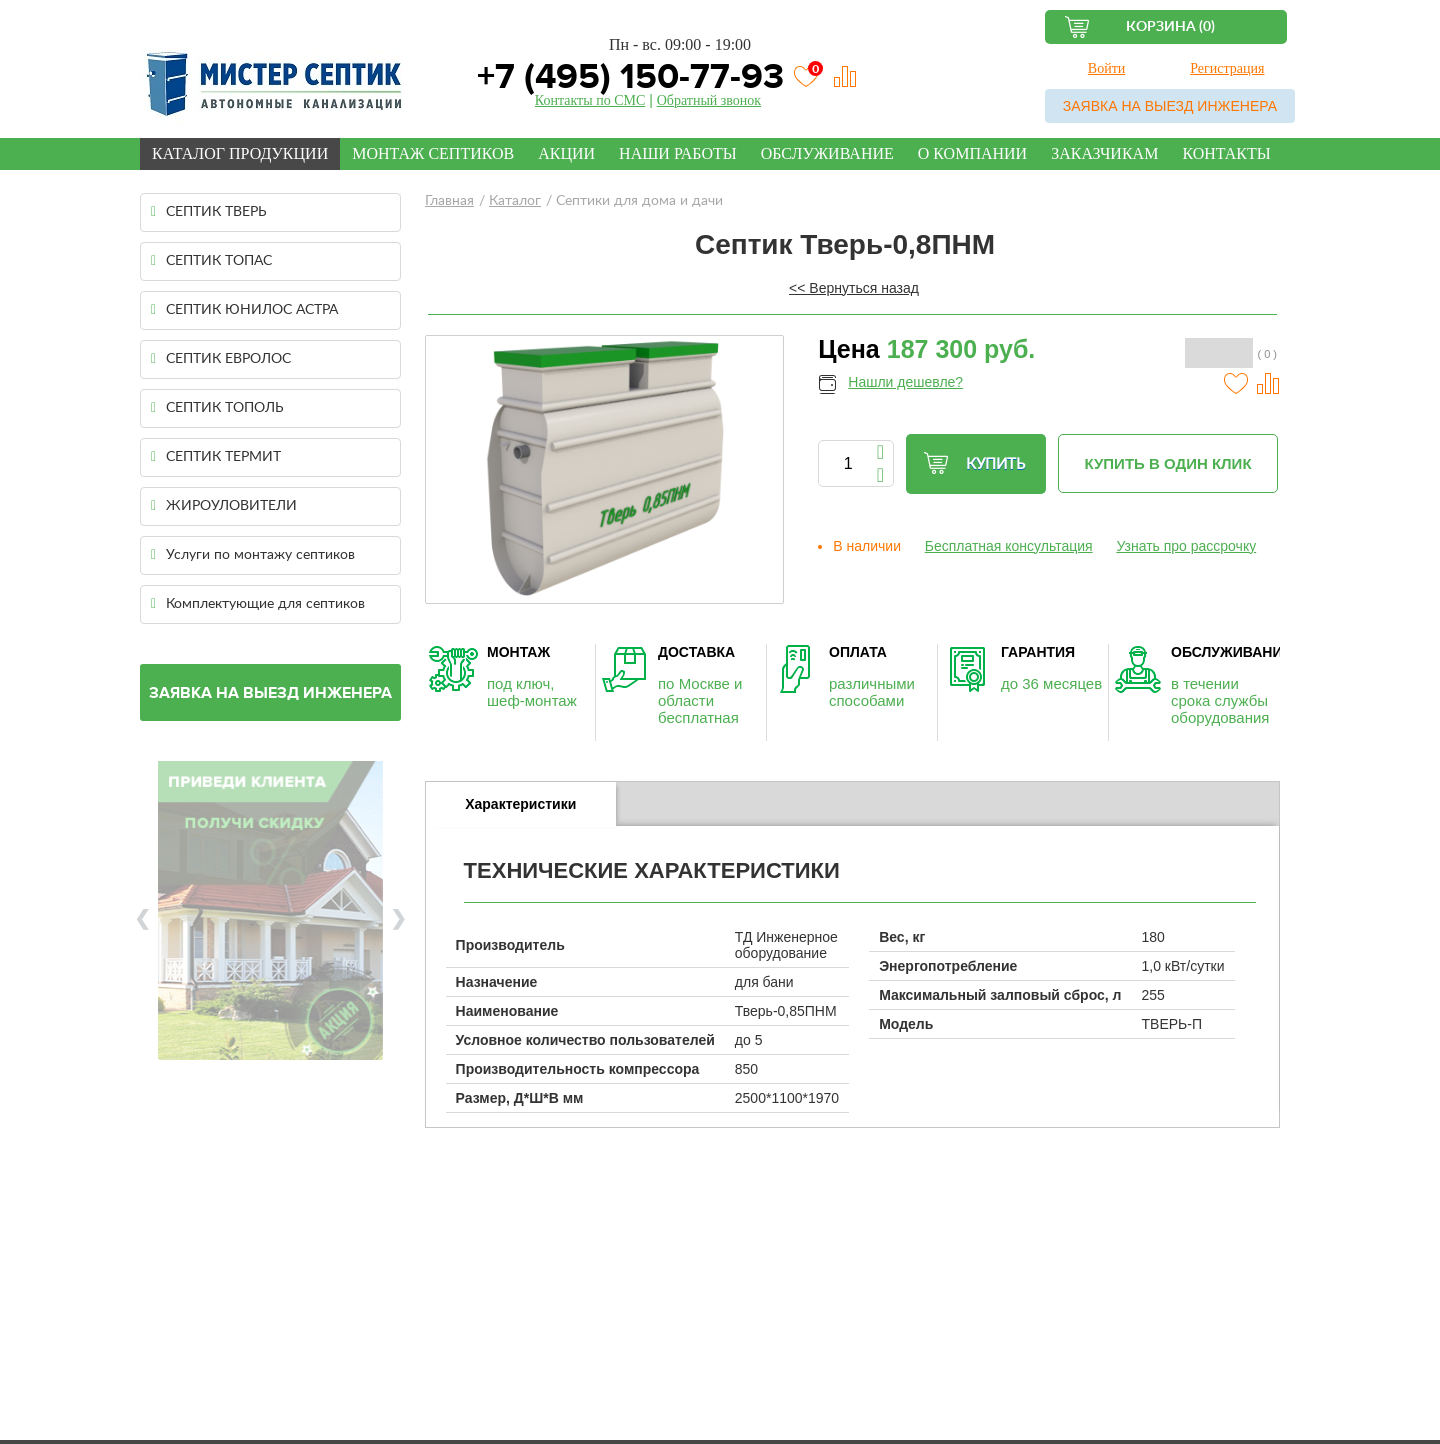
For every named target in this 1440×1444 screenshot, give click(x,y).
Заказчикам (1104, 153)
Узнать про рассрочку (1186, 546)
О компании (972, 153)
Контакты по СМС (590, 100)
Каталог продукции (240, 153)
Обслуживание (827, 153)
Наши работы (678, 153)
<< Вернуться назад (854, 288)
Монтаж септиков (433, 153)
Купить (974, 463)
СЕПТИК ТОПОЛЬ (217, 408)
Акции (566, 153)
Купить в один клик (1167, 463)
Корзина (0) (1170, 27)
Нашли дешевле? (905, 382)
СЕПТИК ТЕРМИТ (216, 457)
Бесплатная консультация (1009, 546)
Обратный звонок (709, 100)
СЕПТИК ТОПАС (211, 261)
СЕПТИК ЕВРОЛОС (221, 359)
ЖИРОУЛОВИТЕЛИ (224, 506)
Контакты (1226, 153)
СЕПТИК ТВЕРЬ (209, 212)
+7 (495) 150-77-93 (626, 76)
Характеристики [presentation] (520, 804)
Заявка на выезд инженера (1170, 106)
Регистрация (1227, 68)
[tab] (521, 804)
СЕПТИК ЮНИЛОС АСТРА (244, 310)
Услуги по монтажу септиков (253, 555)
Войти (1106, 68)
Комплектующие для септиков (258, 604)
